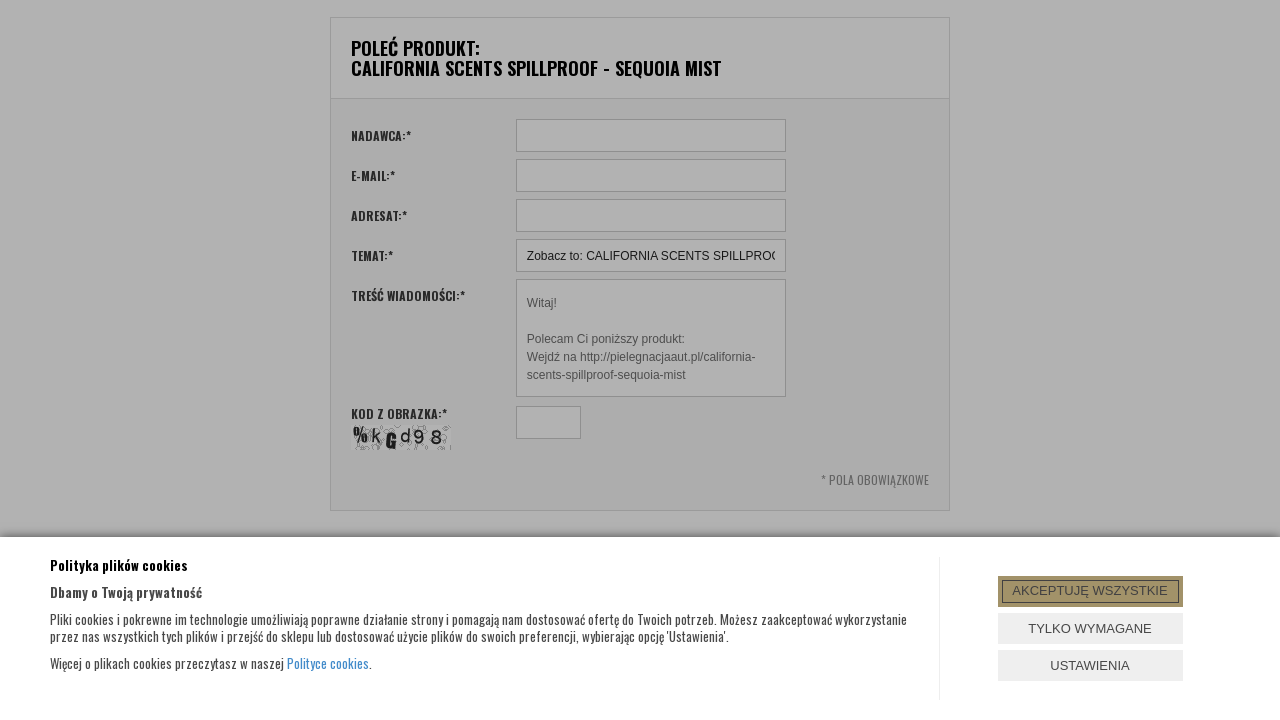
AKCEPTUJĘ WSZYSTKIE (1089, 590)
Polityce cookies (328, 663)
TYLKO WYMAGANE (1090, 628)
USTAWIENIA (1089, 665)
